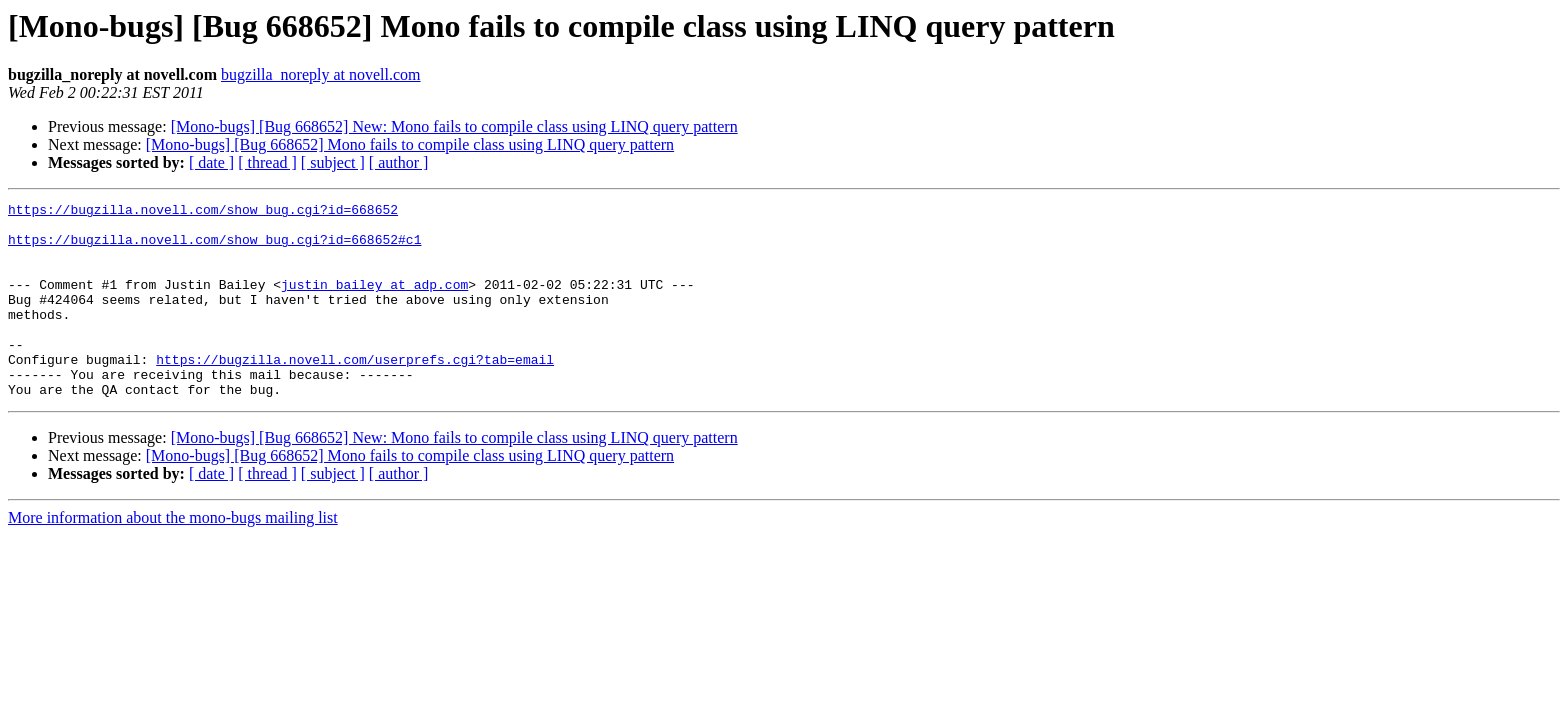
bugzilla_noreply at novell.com (321, 74)
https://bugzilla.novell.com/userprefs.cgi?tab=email (355, 392)
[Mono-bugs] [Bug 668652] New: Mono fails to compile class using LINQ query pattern (454, 126)
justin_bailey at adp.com (374, 302)
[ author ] (399, 162)
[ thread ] (267, 162)
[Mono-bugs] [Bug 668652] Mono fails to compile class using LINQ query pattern (410, 144)
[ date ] (211, 162)
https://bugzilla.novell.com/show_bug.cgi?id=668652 (203, 212)
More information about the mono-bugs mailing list (173, 556)
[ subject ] (333, 162)
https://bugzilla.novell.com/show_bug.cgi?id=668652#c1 (214, 248)
